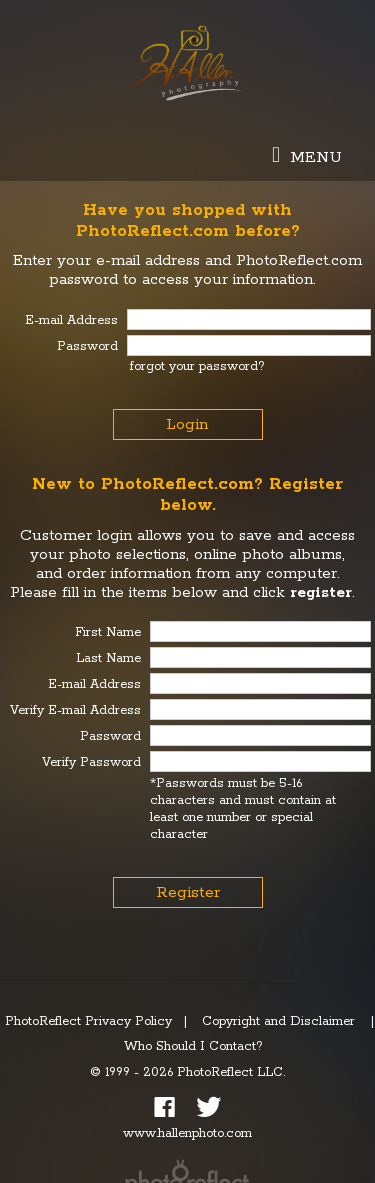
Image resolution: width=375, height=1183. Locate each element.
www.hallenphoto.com (187, 1133)
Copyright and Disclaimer (280, 1021)
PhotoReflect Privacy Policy (88, 1021)
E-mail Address (94, 684)
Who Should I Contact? (193, 1046)
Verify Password (91, 762)
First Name (108, 632)
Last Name (108, 658)
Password (110, 736)
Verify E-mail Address (75, 710)
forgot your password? (197, 366)
